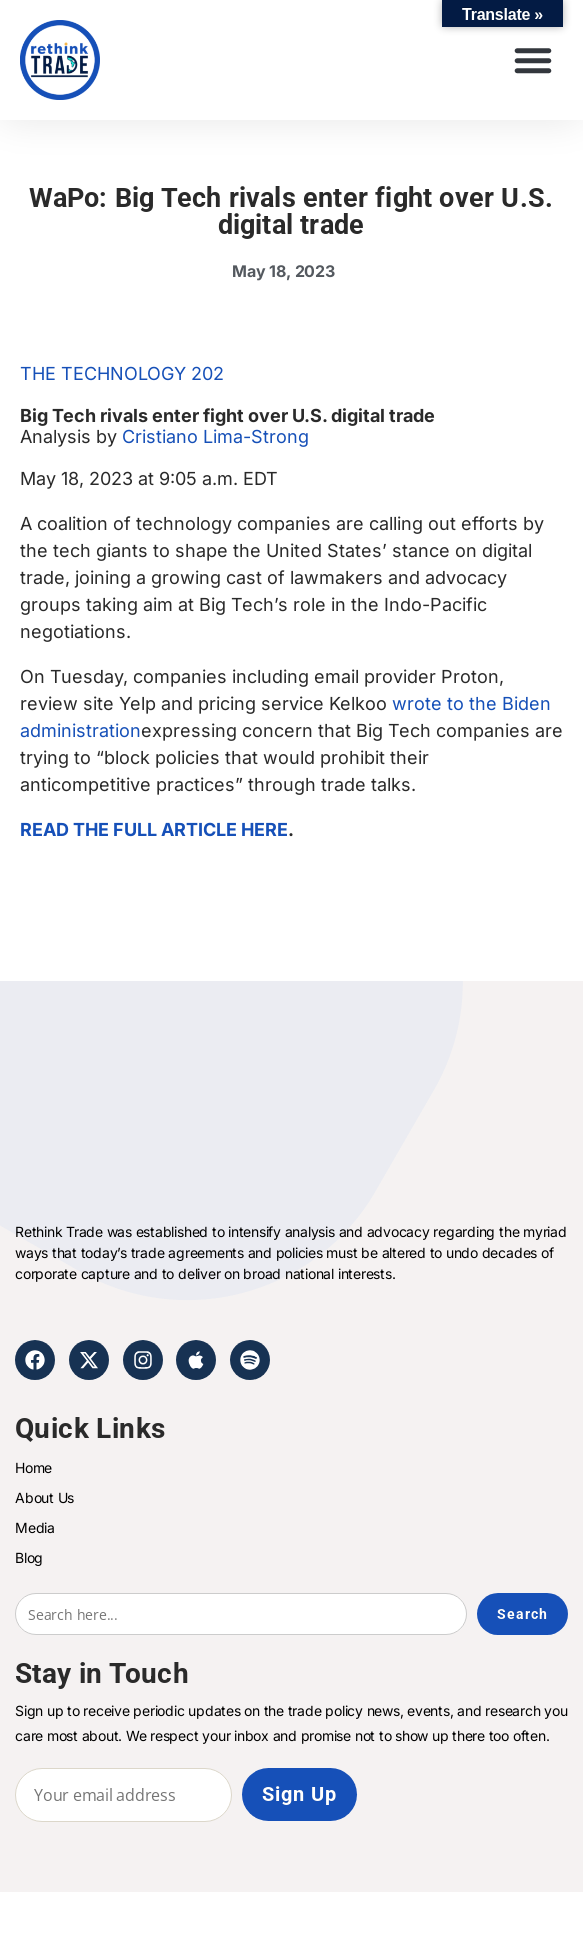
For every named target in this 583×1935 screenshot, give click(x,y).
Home (33, 1467)
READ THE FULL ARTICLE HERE (154, 829)
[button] (533, 60)
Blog (29, 1557)
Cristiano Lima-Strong (215, 436)
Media (35, 1527)
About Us (44, 1497)
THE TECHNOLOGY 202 (122, 373)
